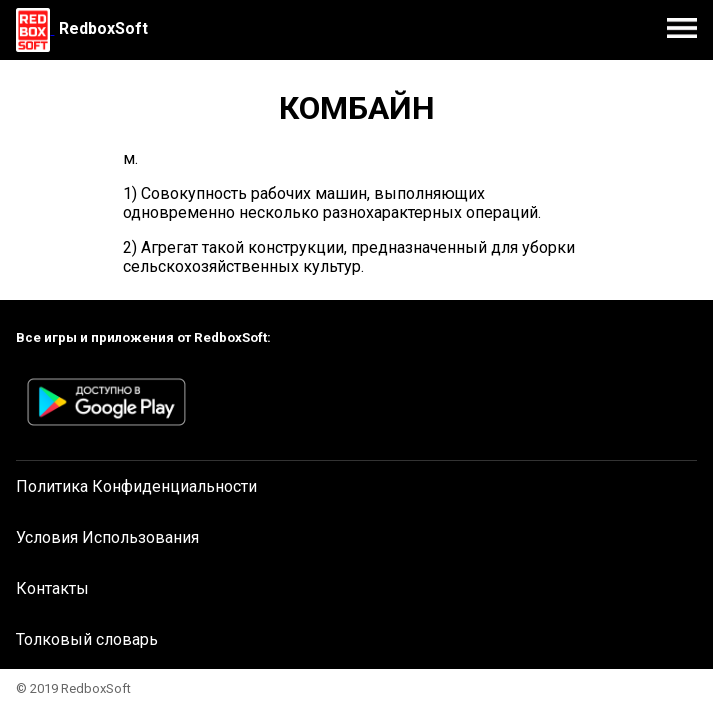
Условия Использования (107, 537)
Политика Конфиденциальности (136, 486)
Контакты (52, 588)
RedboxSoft (103, 28)
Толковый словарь (87, 639)
